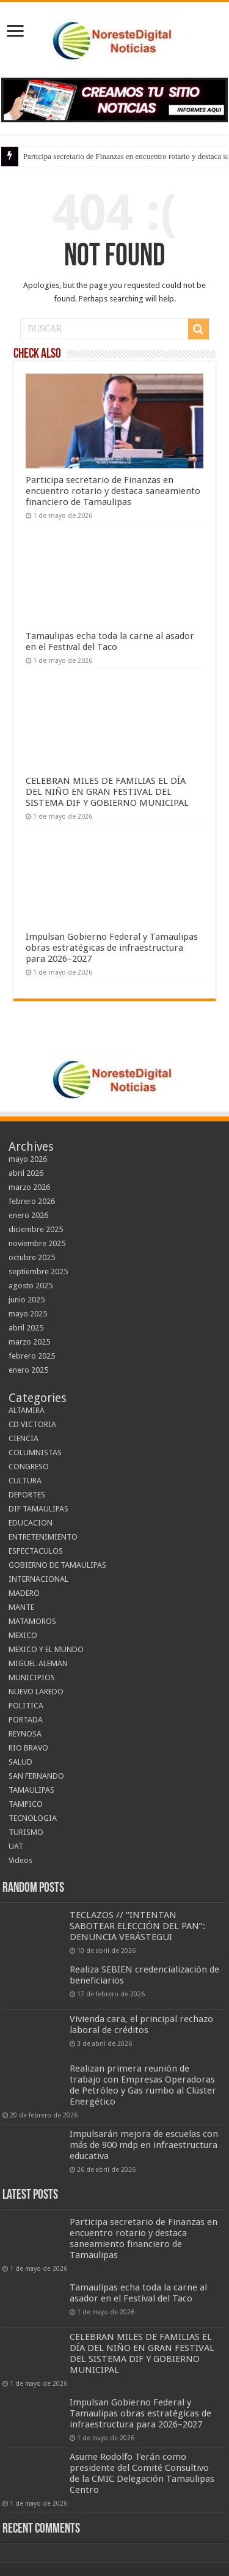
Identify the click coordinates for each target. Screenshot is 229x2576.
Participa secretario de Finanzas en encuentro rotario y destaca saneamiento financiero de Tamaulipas (113, 490)
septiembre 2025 (38, 1271)
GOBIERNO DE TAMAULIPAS (57, 1565)
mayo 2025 (28, 1313)
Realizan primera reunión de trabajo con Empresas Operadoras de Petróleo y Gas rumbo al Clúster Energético (143, 2085)
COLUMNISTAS (35, 1452)
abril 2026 (26, 1173)
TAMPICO (26, 1804)
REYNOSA (25, 1733)
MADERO (24, 1593)
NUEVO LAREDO (36, 1691)
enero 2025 (28, 1370)
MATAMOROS (32, 1621)
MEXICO (23, 1635)
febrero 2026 (32, 1201)
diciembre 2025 (36, 1229)
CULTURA (25, 1480)
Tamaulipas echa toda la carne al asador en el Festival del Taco (110, 641)
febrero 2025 (32, 1355)
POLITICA (26, 1705)
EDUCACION (31, 1522)
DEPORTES (27, 1494)
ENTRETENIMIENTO (43, 1536)
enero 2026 (28, 1215)
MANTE (21, 1607)
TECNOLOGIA (33, 1818)
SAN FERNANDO (36, 1776)
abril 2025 (26, 1327)
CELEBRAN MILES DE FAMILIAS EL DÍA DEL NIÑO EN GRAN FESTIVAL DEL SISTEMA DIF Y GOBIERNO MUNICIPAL (107, 791)
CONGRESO (29, 1466)
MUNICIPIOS (32, 1677)
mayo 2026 (28, 1159)
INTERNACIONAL (38, 1579)
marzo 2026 (29, 1187)
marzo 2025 (29, 1341)
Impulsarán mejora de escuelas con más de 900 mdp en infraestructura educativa (144, 2144)
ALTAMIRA (27, 1410)
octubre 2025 (32, 1257)
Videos (20, 1860)
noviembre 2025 (37, 1243)
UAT (16, 1846)
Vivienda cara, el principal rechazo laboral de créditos (141, 2024)
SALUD (20, 1761)
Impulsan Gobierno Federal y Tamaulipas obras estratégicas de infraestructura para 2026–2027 (112, 947)
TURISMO (26, 1832)
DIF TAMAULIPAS (38, 1508)
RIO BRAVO (28, 1747)
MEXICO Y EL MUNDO (46, 1649)
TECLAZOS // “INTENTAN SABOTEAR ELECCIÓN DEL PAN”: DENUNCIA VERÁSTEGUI (137, 1926)
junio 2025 (27, 1299)
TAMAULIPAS (31, 1790)
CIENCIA (23, 1438)
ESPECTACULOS (36, 1551)
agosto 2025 (31, 1285)
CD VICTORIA (32, 1424)
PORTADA (26, 1719)
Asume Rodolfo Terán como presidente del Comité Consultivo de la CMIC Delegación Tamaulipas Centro (142, 2473)
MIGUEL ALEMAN (38, 1663)
